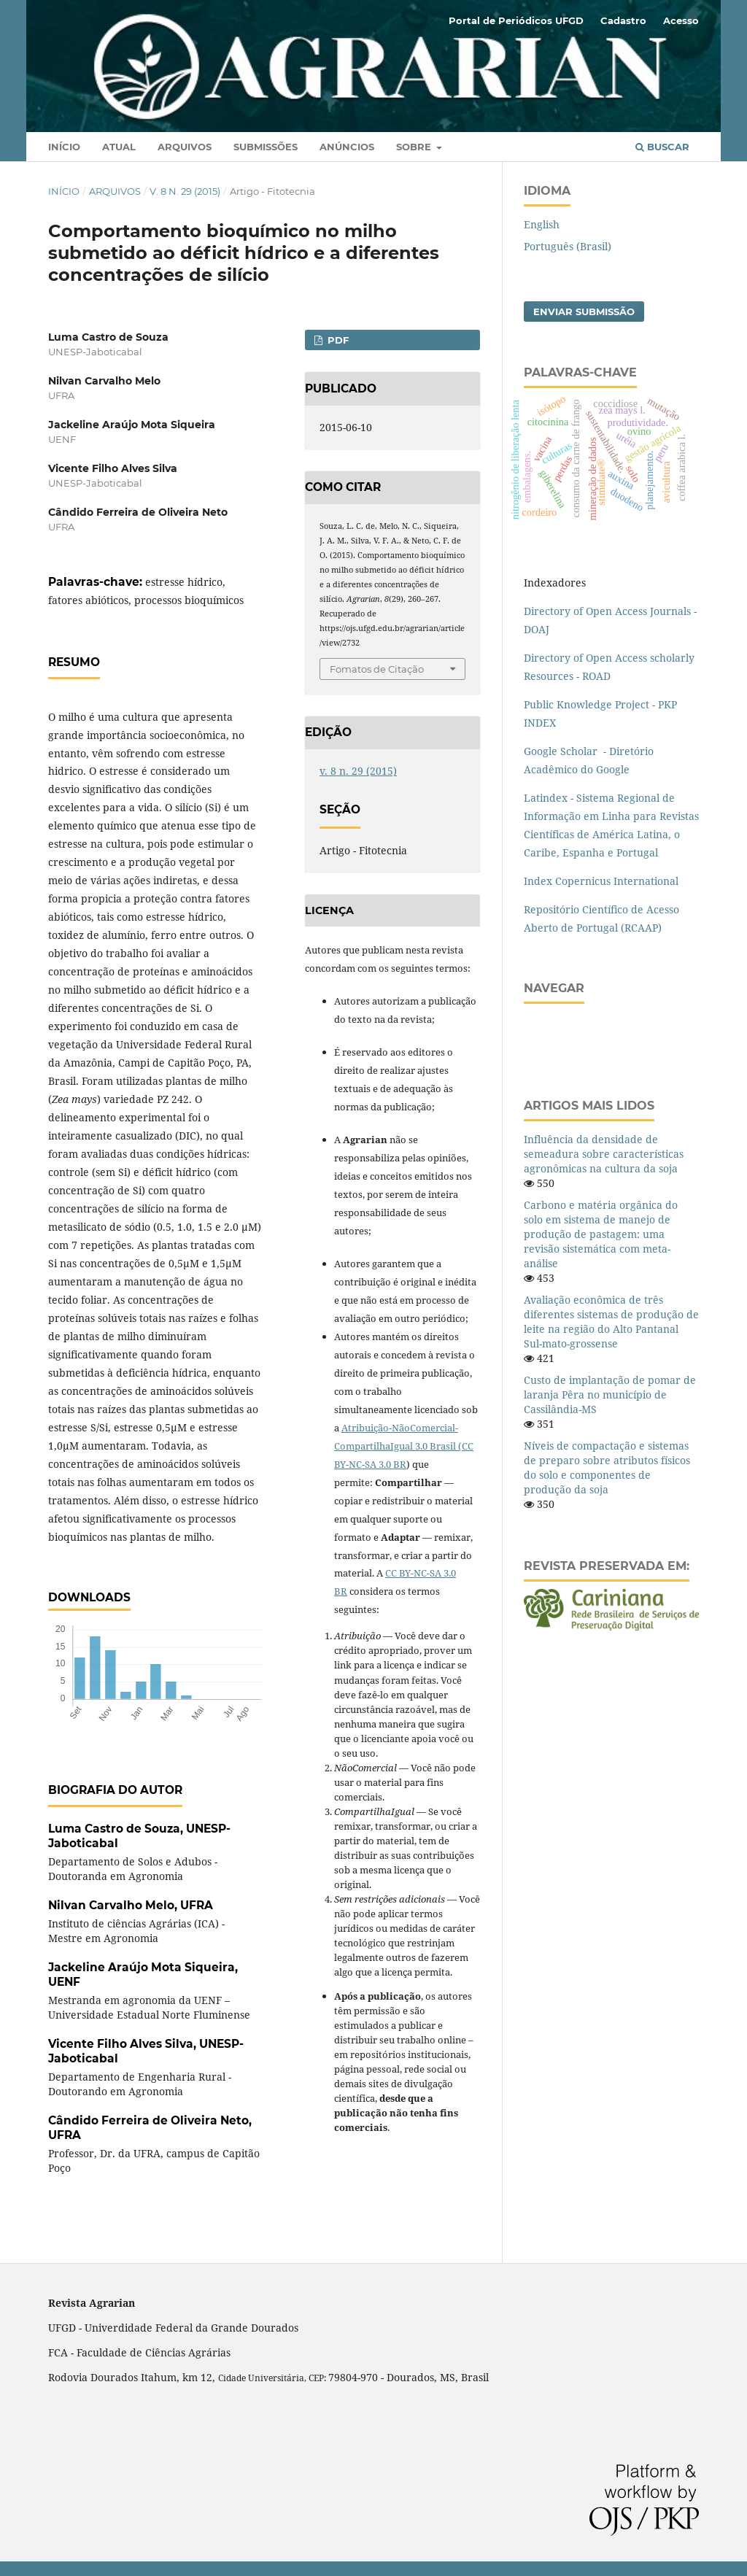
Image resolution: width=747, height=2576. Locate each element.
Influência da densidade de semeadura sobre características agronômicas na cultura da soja (604, 1153)
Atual (119, 146)
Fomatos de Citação (377, 669)
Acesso (681, 20)
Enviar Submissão (584, 311)
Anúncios (347, 146)
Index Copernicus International (601, 881)
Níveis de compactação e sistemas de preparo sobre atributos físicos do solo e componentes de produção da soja (607, 1467)
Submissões (265, 146)
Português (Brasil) (567, 246)
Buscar (662, 146)
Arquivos (185, 146)
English (542, 224)
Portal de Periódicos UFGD (516, 20)
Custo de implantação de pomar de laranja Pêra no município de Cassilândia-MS (610, 1394)
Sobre (415, 146)
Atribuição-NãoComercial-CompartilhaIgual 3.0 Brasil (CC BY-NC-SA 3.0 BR (403, 1446)
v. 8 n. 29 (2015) (185, 191)
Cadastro (623, 20)
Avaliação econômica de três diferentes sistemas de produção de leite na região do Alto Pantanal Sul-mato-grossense (611, 1321)
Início (64, 146)
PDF (337, 340)
